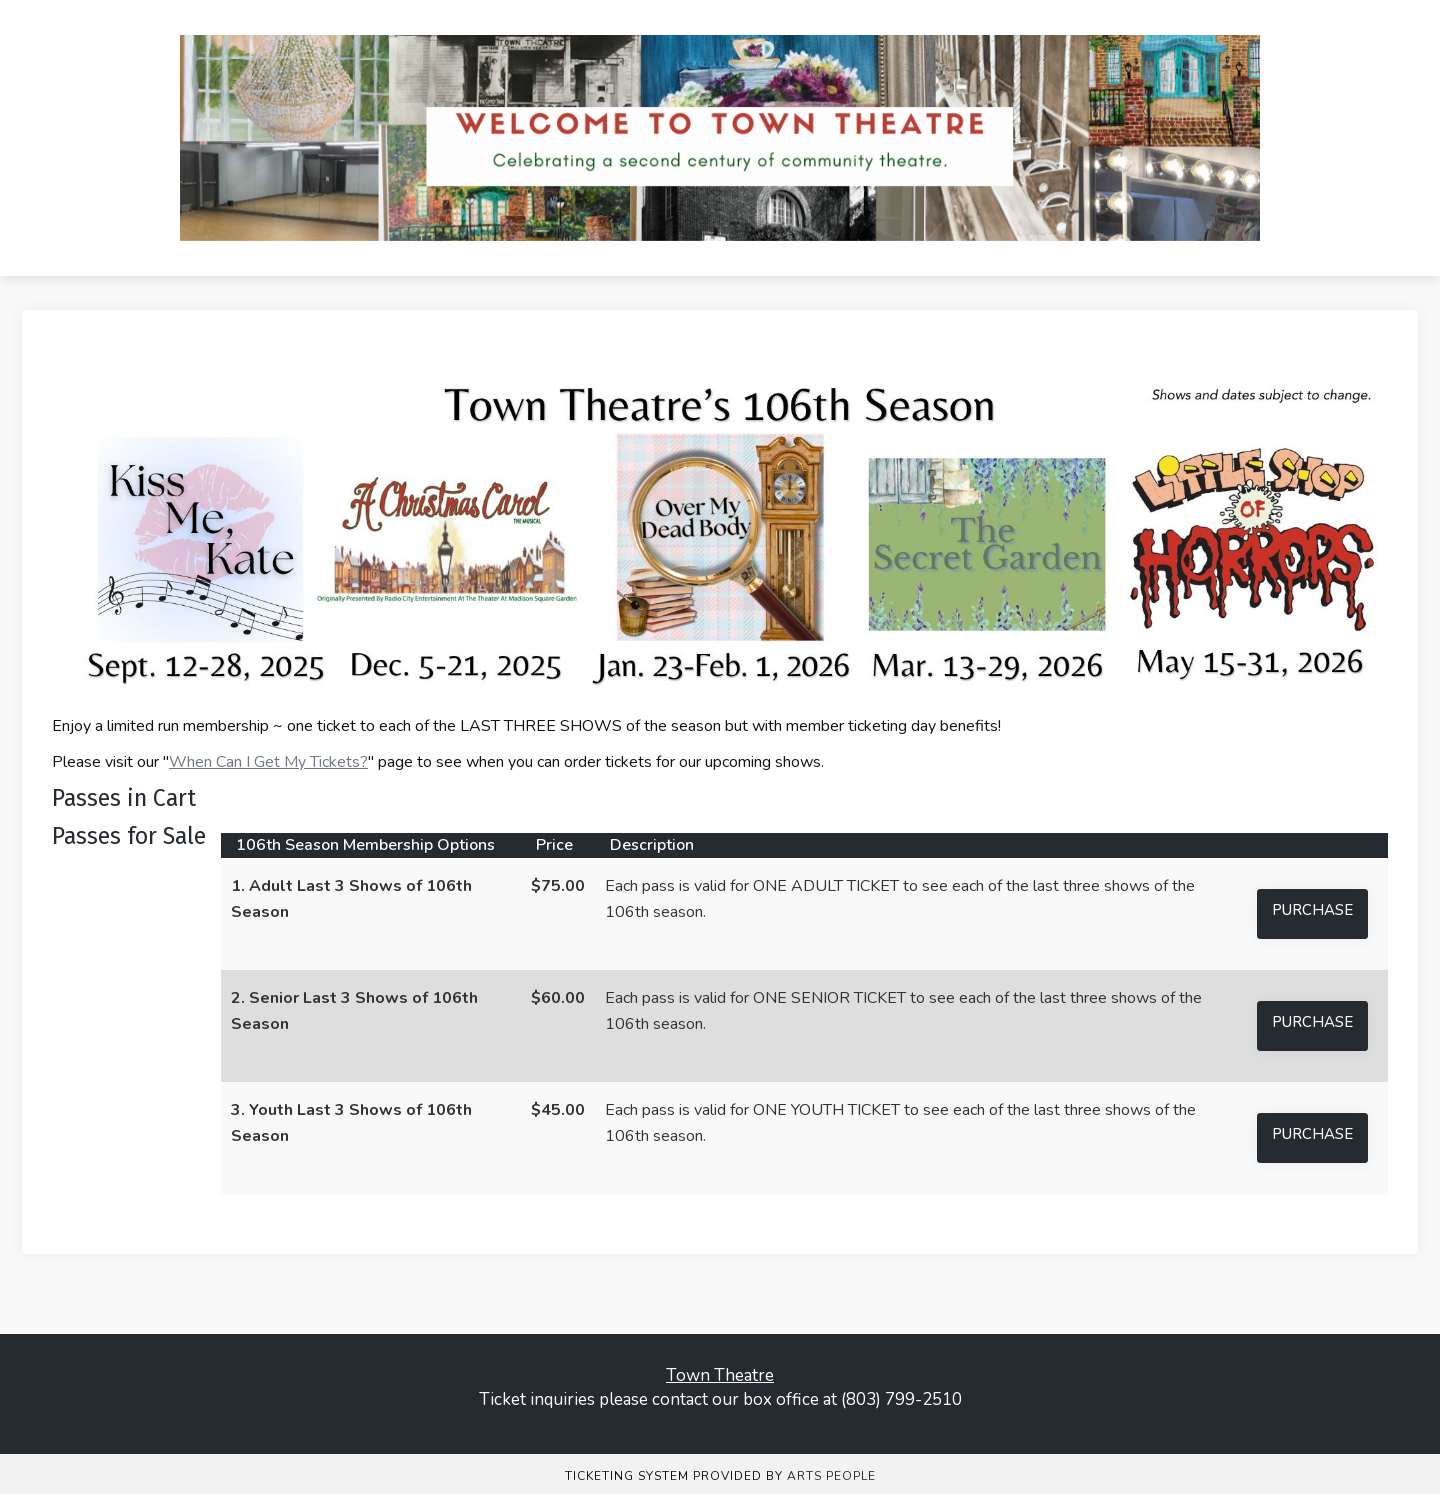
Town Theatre (720, 1375)
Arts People (831, 1476)
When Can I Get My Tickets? (268, 762)
